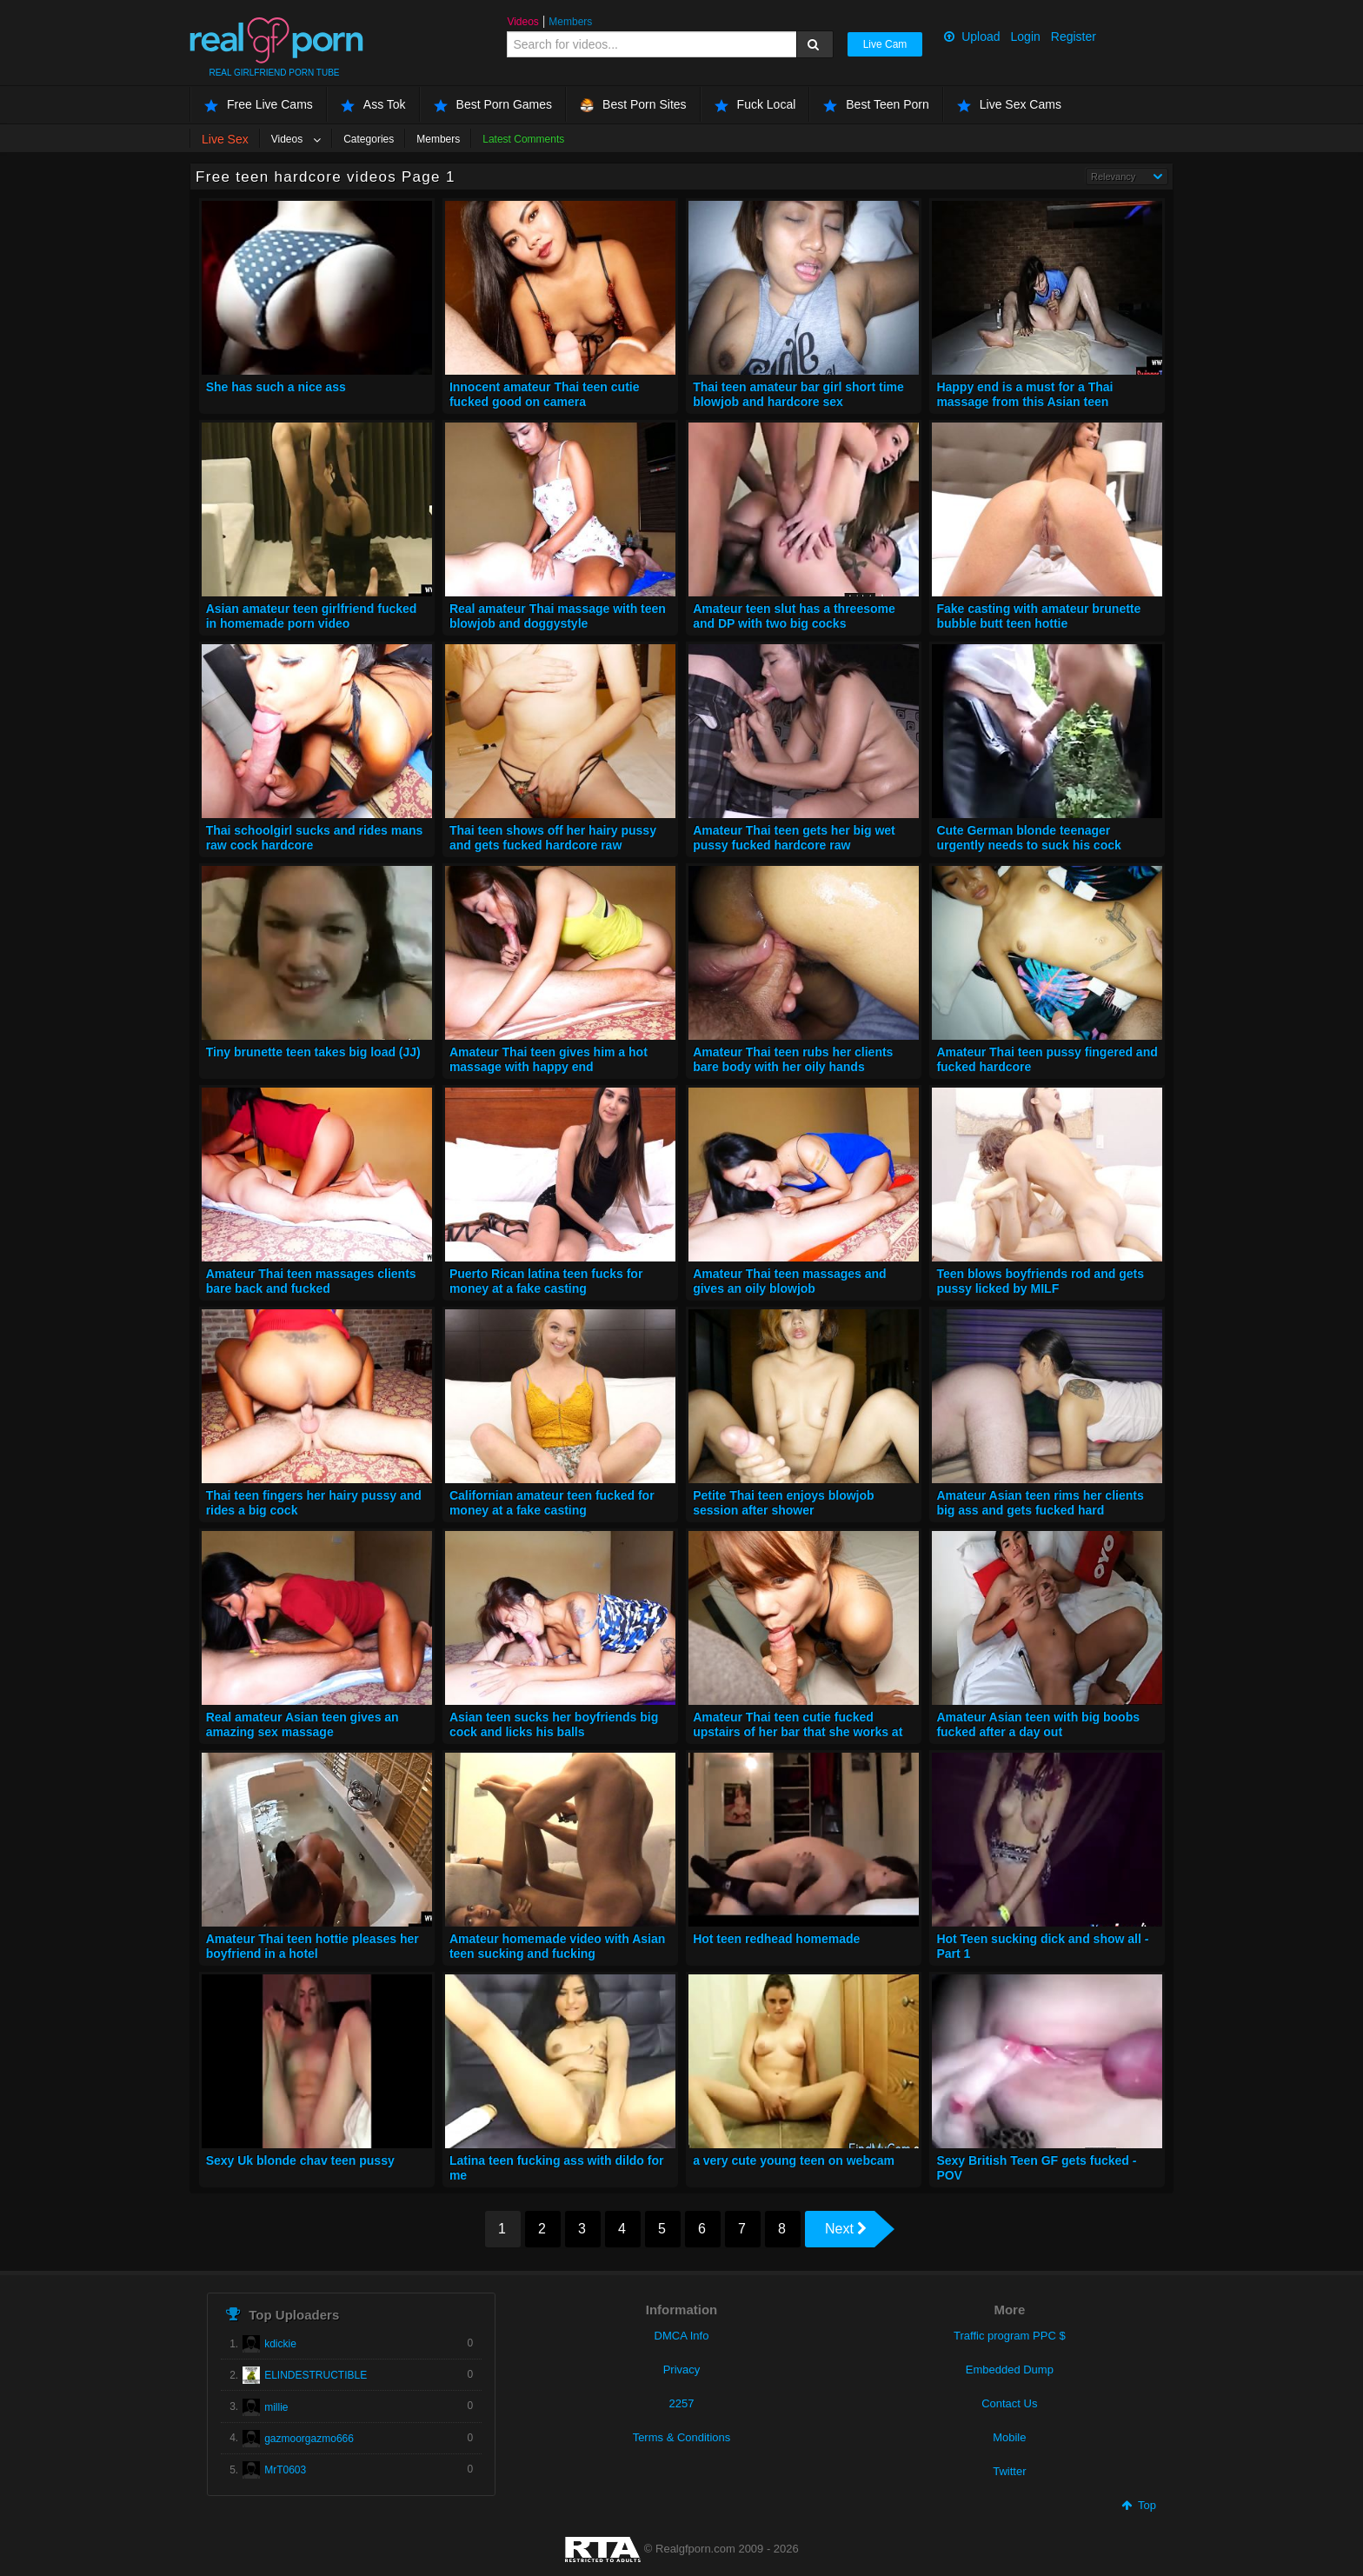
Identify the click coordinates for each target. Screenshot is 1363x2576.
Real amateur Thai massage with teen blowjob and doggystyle (557, 616)
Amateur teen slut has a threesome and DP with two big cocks (794, 616)
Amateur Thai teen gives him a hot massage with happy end (548, 1060)
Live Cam (885, 44)
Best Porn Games (493, 104)
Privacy (682, 2369)
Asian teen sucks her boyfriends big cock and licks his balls (553, 1725)
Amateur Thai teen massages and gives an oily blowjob (790, 1281)
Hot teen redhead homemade (776, 1939)
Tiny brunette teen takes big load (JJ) (313, 1052)
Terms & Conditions (682, 2437)
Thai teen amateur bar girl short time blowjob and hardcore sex (798, 394)
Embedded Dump (1010, 2369)
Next (846, 2228)
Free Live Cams (258, 104)
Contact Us (1009, 2403)
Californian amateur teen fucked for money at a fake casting (552, 1503)
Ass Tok (373, 104)
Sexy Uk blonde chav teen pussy (300, 2160)
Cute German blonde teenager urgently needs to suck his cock (1028, 838)
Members (570, 22)
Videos (522, 22)
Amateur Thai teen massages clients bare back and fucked (311, 1281)
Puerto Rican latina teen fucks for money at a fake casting (546, 1281)
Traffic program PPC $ (1010, 2335)
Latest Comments (523, 139)
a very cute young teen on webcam (793, 2160)
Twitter (1009, 2471)
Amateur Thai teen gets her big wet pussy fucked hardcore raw (794, 838)
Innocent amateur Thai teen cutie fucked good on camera (544, 394)
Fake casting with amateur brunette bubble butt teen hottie (1038, 616)
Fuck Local (755, 104)
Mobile (1009, 2437)
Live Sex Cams (1009, 104)
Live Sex (225, 139)
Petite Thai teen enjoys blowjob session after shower (783, 1503)
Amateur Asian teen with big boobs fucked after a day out (1038, 1725)
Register (1073, 36)
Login (1026, 36)
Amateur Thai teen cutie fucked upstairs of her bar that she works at (797, 1725)
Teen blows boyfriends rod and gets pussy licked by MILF (1040, 1281)
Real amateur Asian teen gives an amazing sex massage (302, 1725)
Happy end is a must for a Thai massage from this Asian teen (1024, 394)
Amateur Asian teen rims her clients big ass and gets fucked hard (1039, 1503)
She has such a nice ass (276, 387)
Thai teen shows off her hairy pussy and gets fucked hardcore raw (552, 838)
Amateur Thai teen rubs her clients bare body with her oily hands (793, 1060)
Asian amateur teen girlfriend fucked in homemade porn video (311, 616)
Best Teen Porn (875, 104)
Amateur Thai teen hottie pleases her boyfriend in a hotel (312, 1946)
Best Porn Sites (633, 104)
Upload (972, 36)
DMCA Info (682, 2335)
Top (1138, 2505)
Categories (368, 139)
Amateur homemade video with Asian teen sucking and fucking (557, 1946)
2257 (682, 2403)
